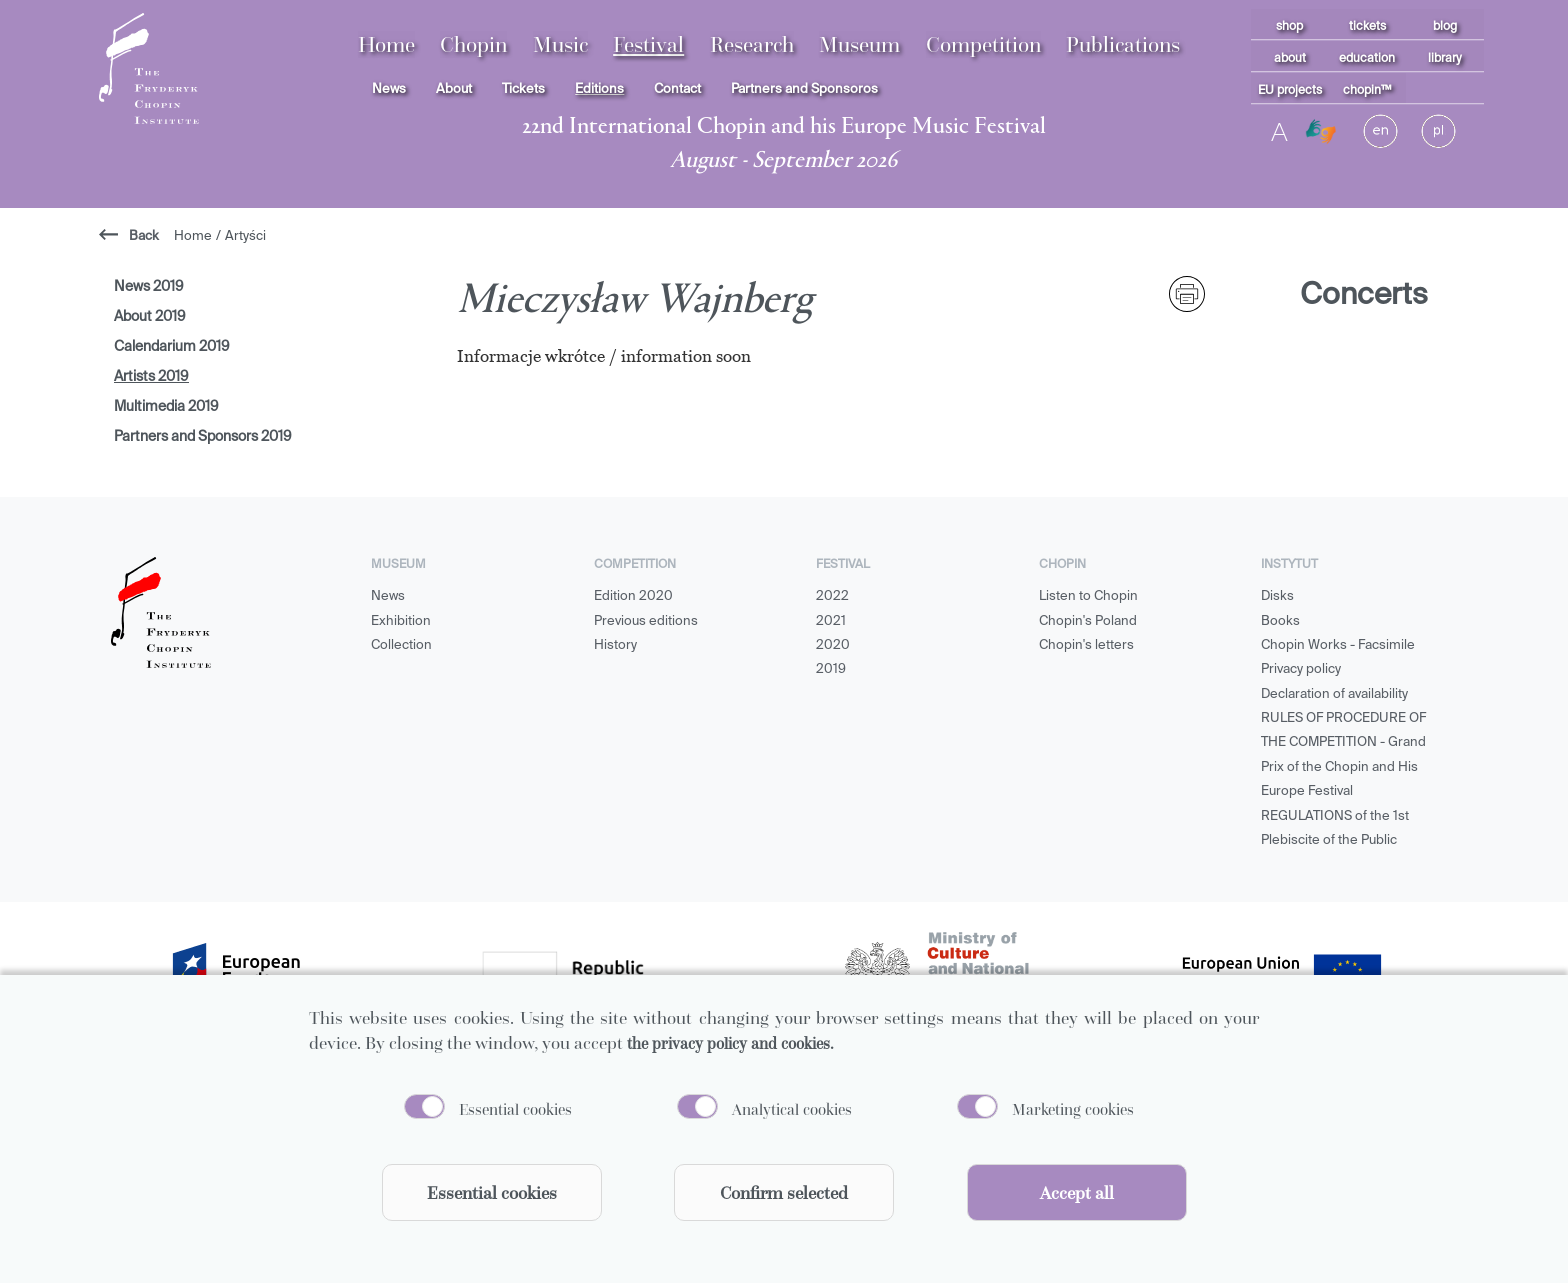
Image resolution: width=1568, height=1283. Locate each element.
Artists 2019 (151, 377)
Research (752, 44)
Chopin (473, 44)
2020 (833, 645)
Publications (1123, 44)
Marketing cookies (1073, 1109)
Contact (677, 89)
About (454, 89)
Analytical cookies (792, 1109)
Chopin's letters (1086, 645)
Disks (1277, 596)
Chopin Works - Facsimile (1338, 645)
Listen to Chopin (1088, 596)
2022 (832, 596)
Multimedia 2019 (166, 407)
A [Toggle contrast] (1279, 131)
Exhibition (401, 621)
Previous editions (646, 621)
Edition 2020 (633, 596)
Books (1280, 621)
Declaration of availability (1334, 694)
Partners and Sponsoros (804, 89)
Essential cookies (515, 1109)
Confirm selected (784, 1192)
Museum (859, 44)
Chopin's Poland (1088, 621)
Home (386, 44)
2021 (831, 621)
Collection (401, 645)
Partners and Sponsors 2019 (203, 437)
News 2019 (149, 287)
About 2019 (150, 317)
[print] (1187, 294)
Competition (983, 44)
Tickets (523, 89)
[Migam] (1321, 132)
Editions (599, 89)
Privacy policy (1301, 669)
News (389, 89)
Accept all (1077, 1192)
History (615, 645)
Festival (648, 44)
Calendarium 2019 (172, 347)
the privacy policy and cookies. (730, 1043)
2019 (831, 669)
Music (560, 44)
